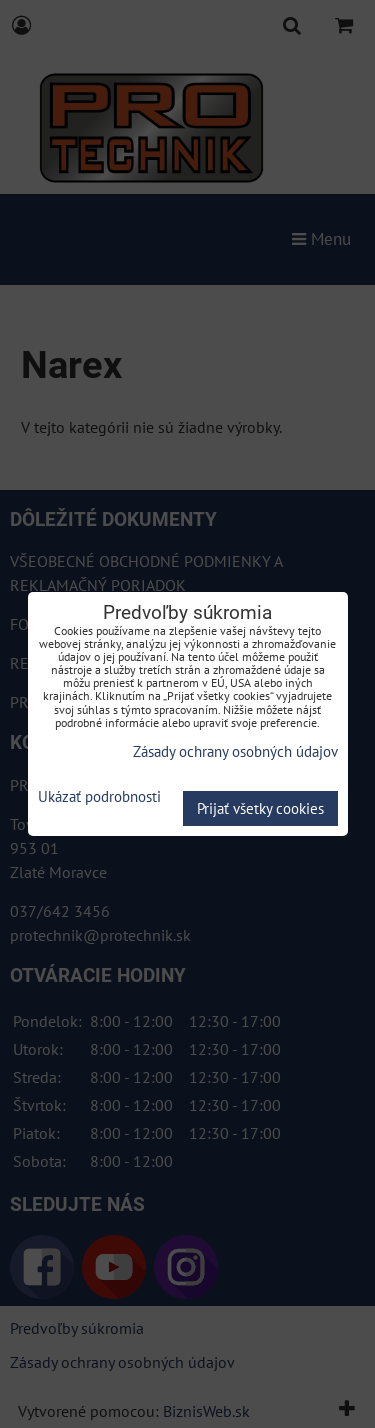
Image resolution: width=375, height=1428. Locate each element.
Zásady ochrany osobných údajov (235, 751)
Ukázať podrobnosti (99, 797)
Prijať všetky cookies (260, 808)
